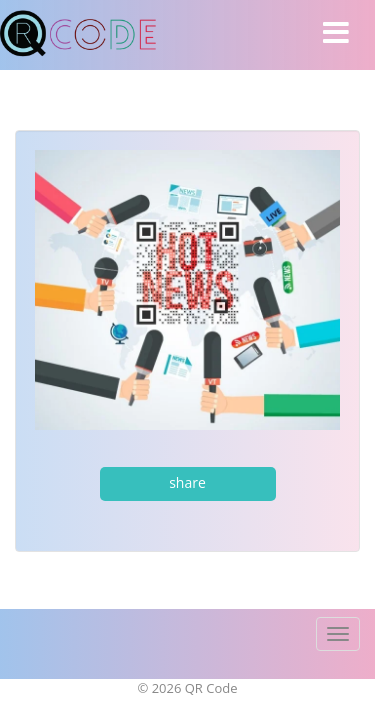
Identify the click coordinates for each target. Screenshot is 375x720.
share (187, 482)
